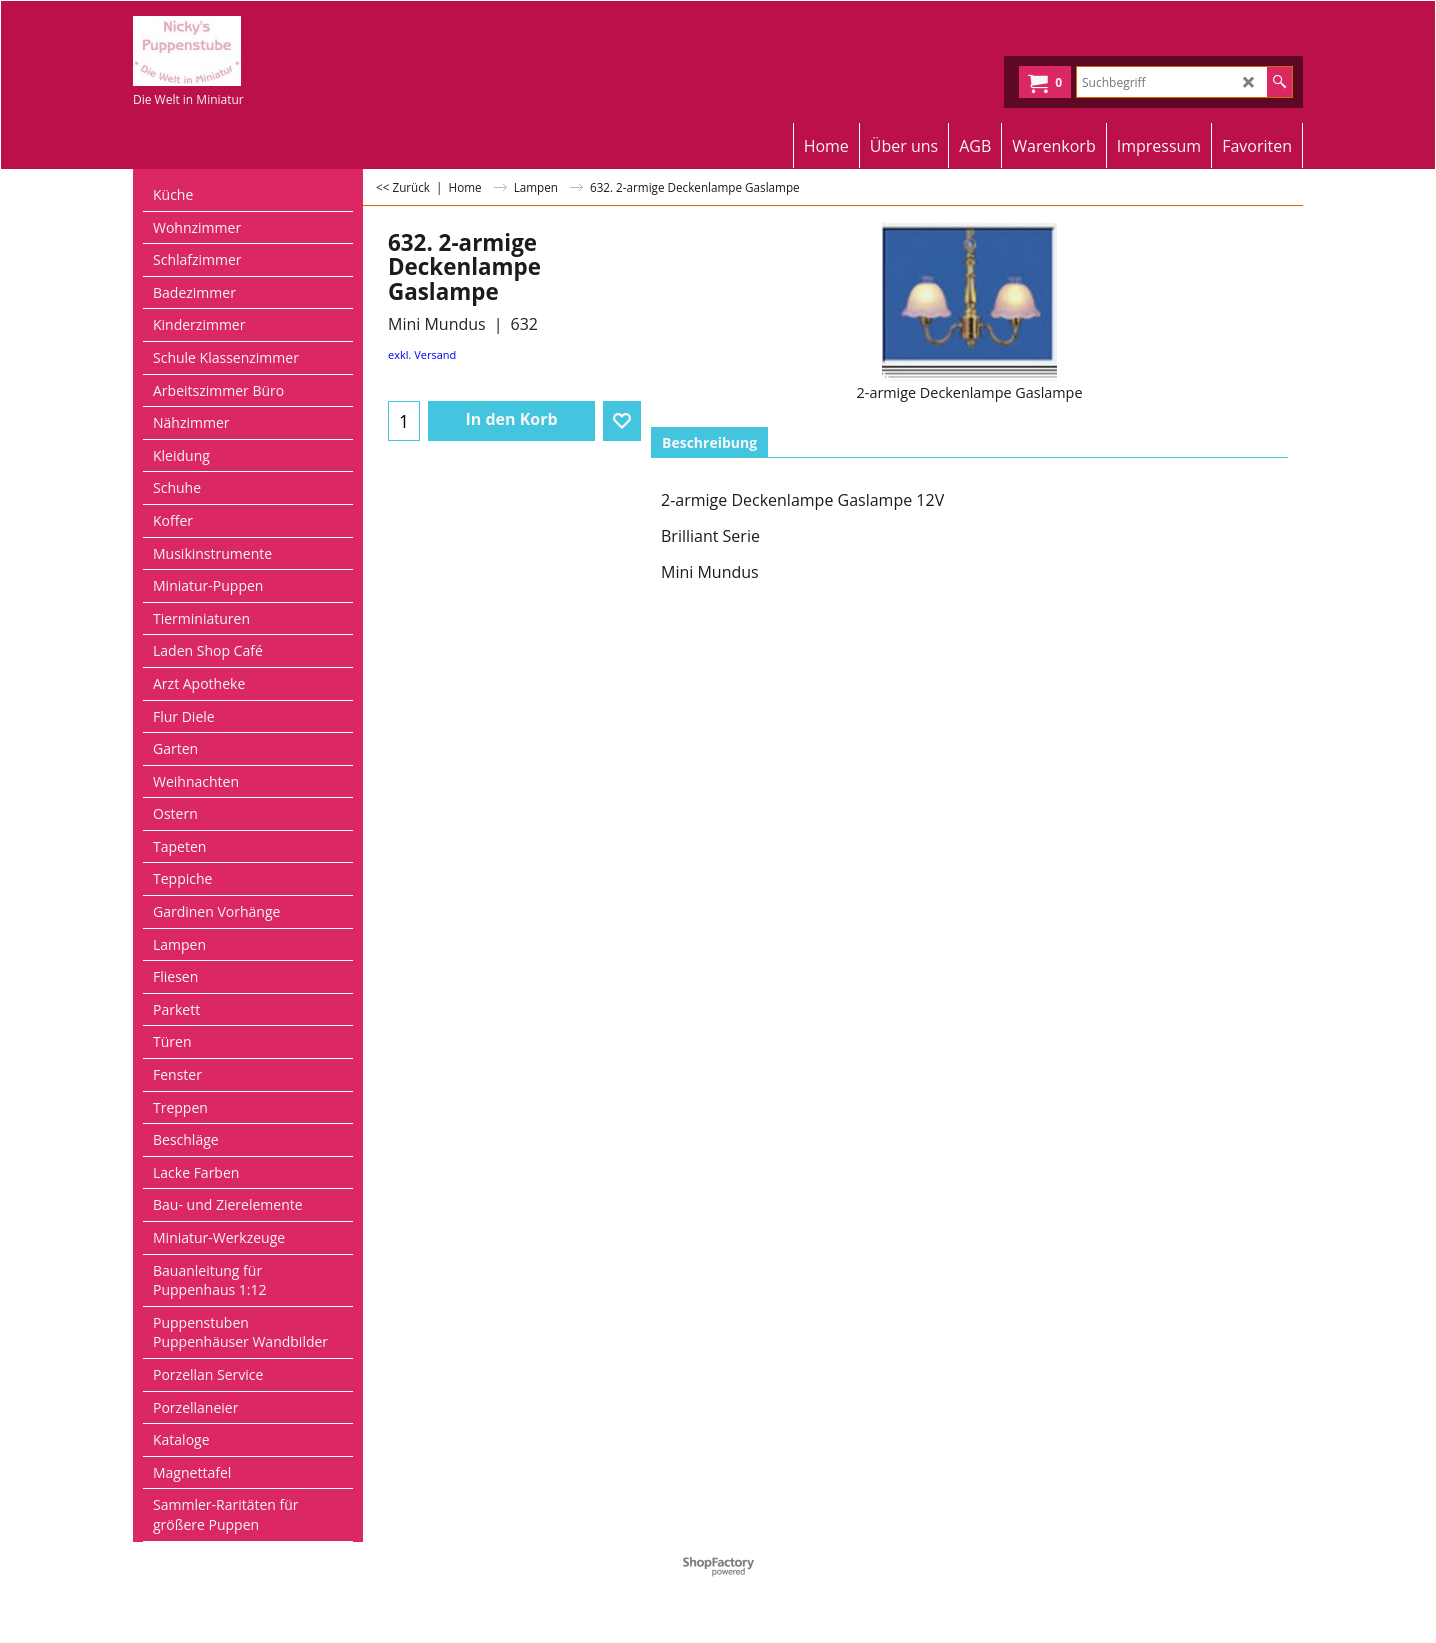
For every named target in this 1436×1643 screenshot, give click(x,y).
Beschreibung (709, 442)
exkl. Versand (422, 354)
